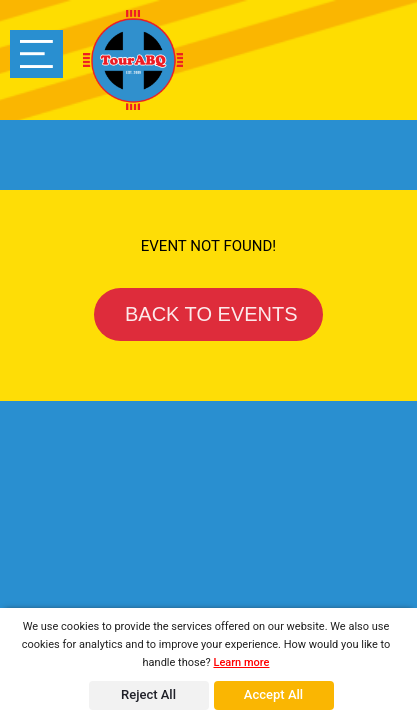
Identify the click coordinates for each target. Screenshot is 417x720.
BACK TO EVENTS (208, 314)
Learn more (241, 662)
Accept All (273, 694)
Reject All (148, 694)
